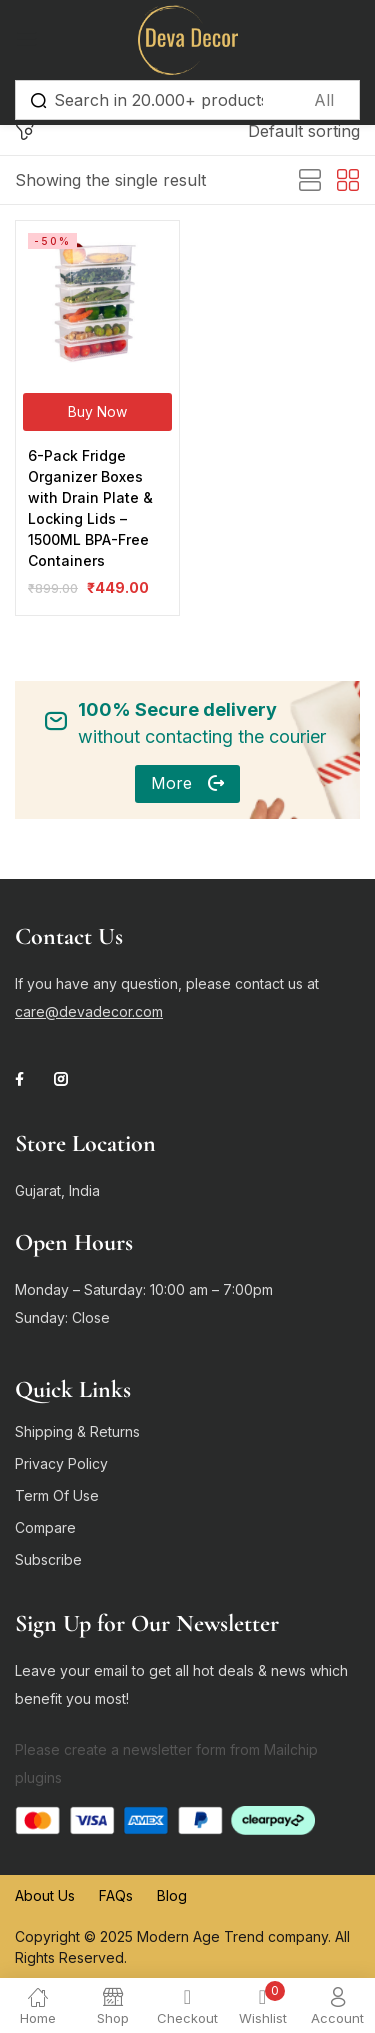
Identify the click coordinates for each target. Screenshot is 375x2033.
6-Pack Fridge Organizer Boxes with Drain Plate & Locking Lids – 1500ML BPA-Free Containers (90, 508)
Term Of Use (57, 1495)
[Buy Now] (97, 412)
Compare (45, 1527)
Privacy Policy (61, 1463)
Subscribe (48, 1559)
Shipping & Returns (77, 1431)
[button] (304, 131)
